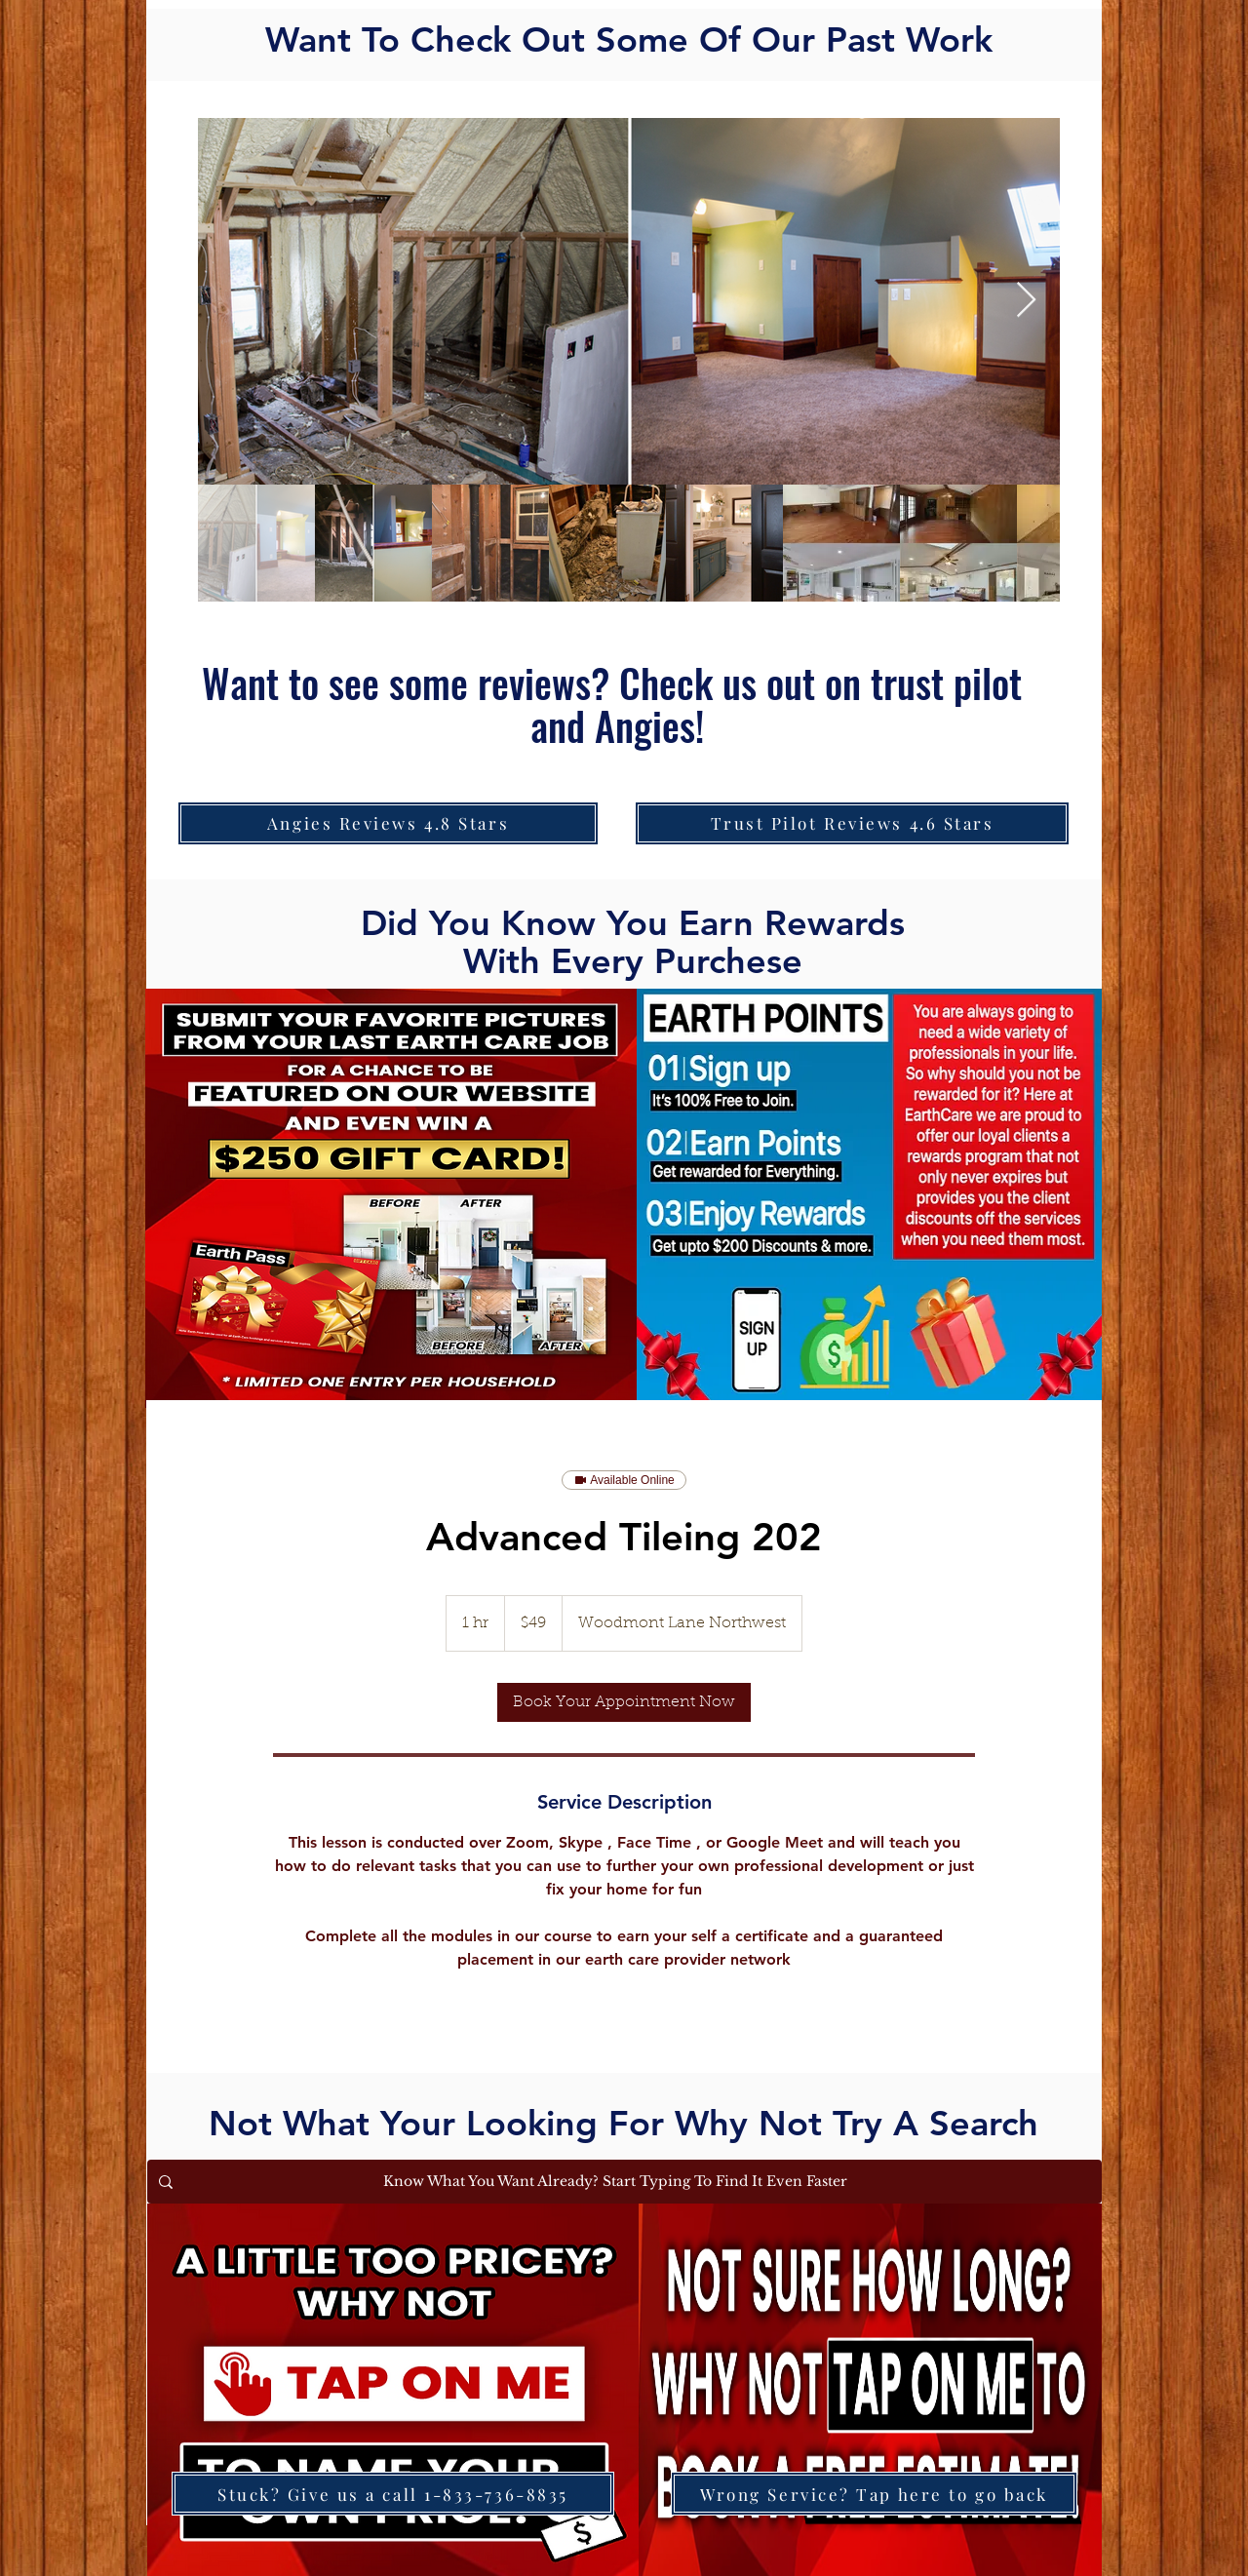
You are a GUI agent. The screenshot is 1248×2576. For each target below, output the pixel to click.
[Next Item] (1026, 301)
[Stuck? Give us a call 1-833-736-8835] (393, 2494)
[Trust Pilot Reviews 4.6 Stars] (852, 823)
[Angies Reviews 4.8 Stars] (388, 823)
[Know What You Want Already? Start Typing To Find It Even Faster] (622, 2182)
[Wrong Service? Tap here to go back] (874, 2494)
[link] (624, 1702)
